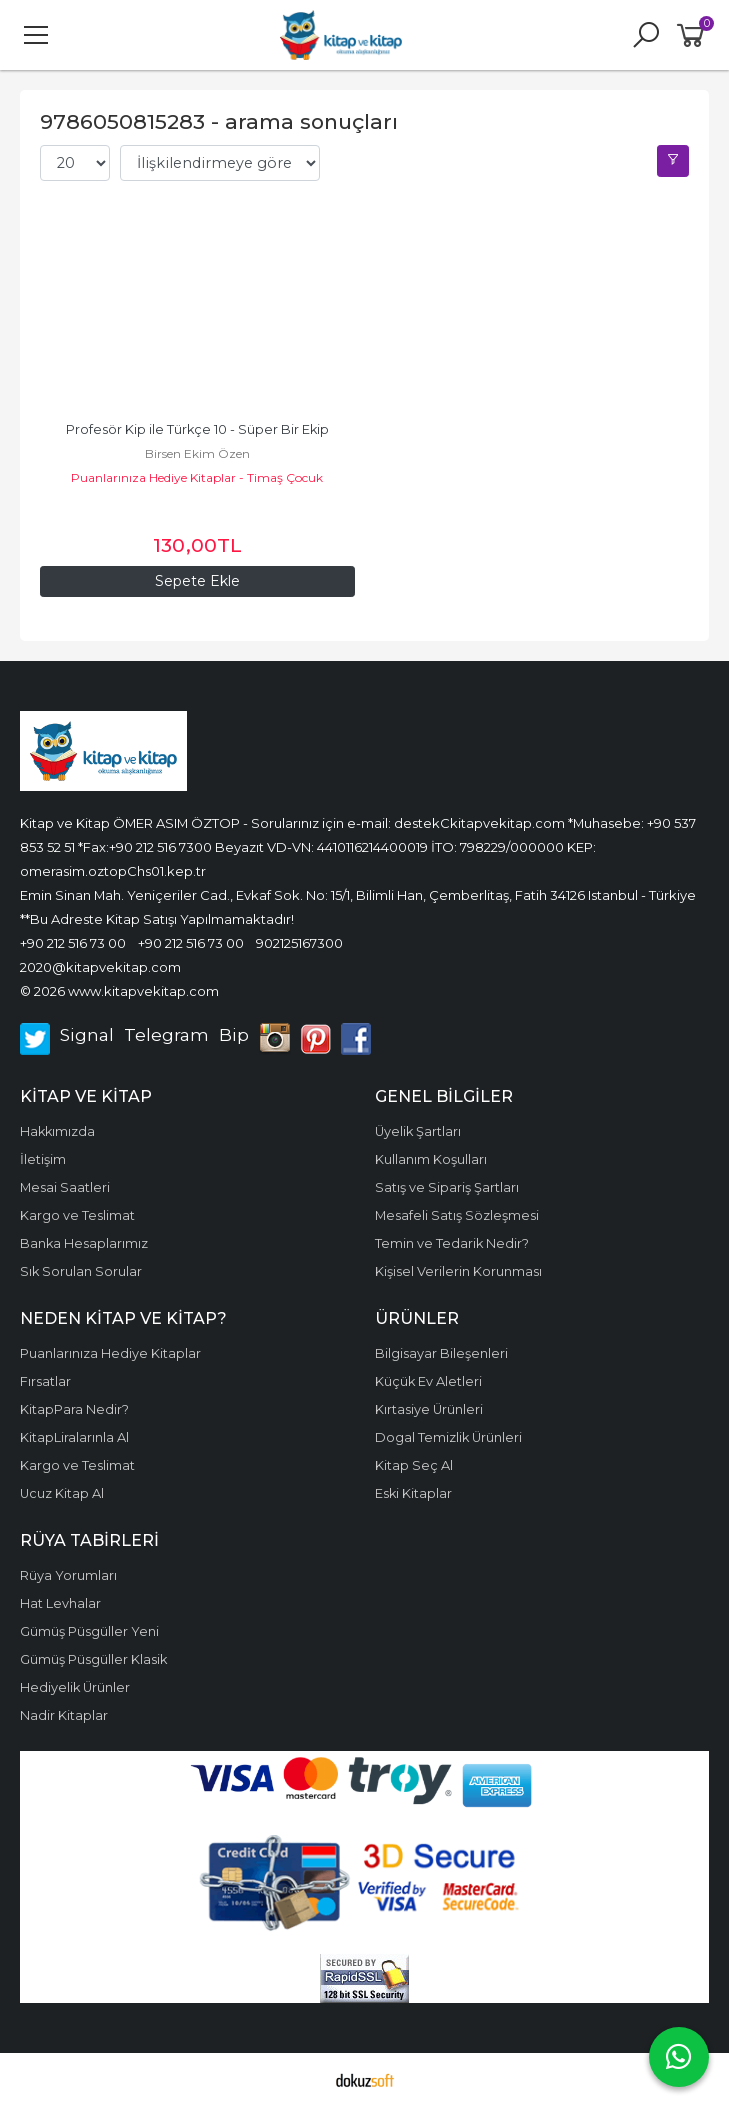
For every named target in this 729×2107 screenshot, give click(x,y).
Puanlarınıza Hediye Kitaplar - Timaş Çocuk (197, 477)
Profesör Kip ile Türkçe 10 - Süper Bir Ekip (197, 429)
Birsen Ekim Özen (197, 453)
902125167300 (299, 943)
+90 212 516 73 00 (73, 943)
